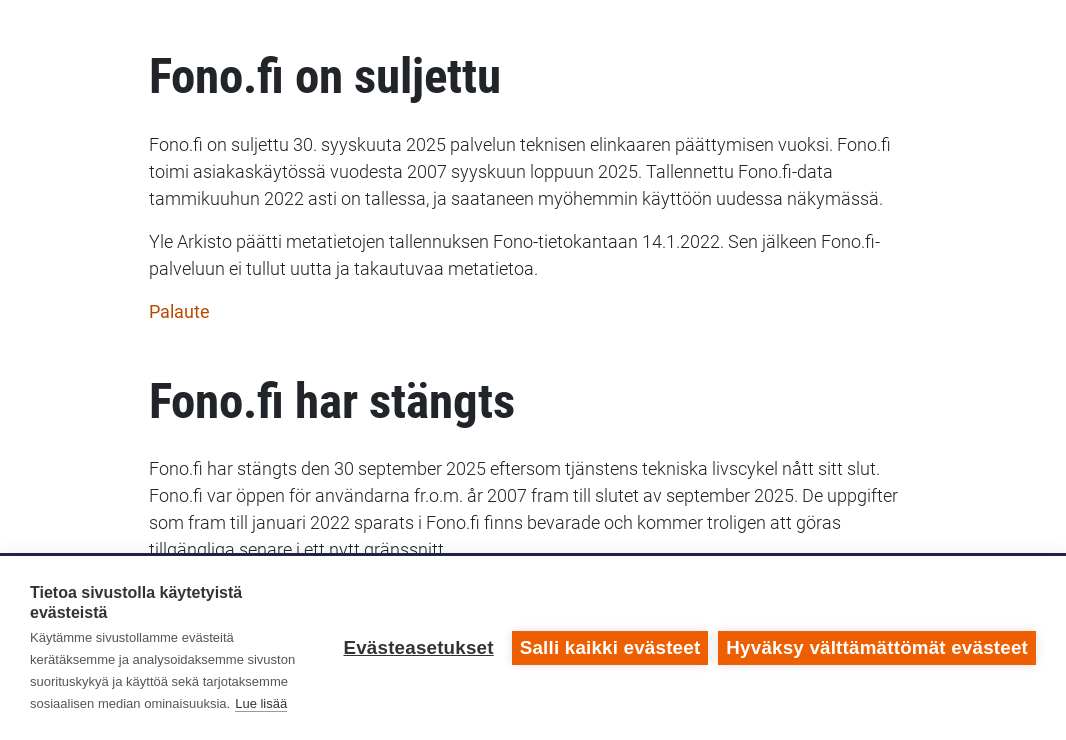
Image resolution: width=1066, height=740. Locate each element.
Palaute (179, 311)
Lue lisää (261, 703)
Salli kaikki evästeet (610, 647)
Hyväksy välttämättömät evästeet (877, 647)
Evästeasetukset (418, 647)
